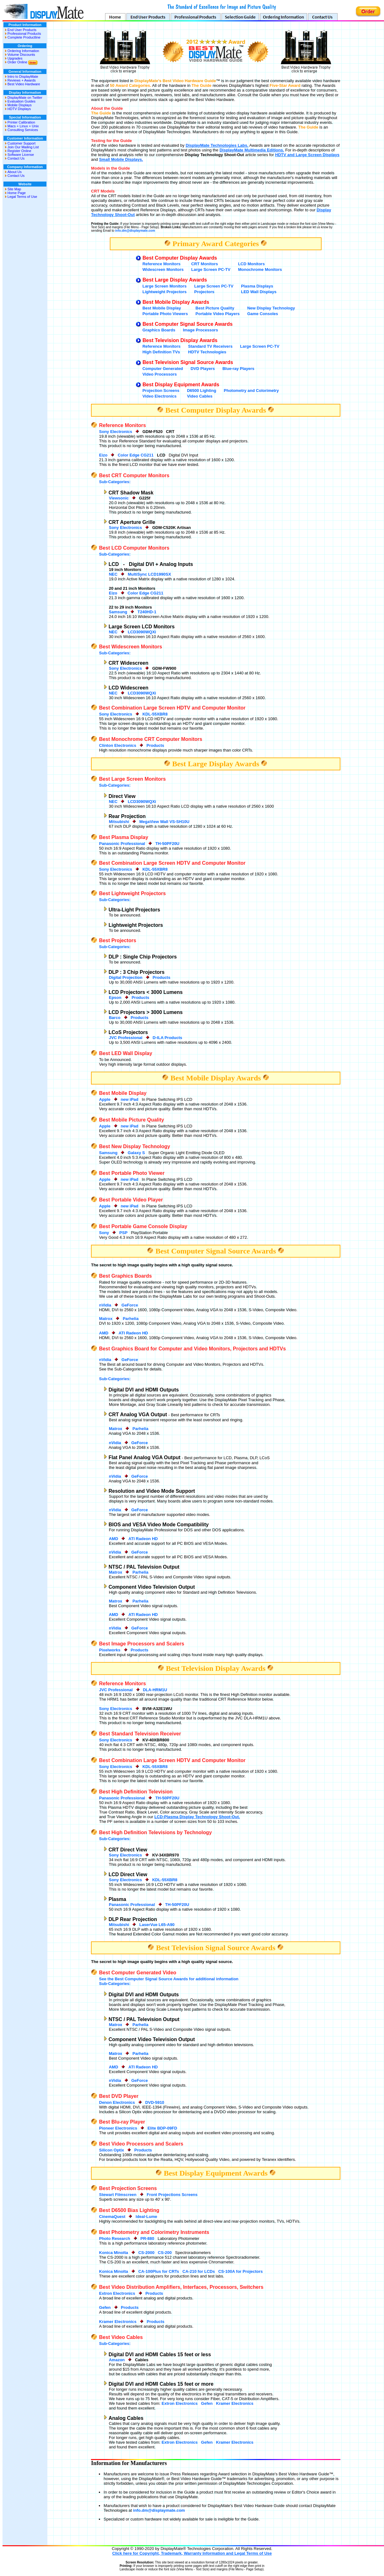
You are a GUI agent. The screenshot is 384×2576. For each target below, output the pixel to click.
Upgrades (15, 58)
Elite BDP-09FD (162, 2128)
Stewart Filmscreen (117, 2194)
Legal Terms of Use (22, 196)
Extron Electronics (117, 2293)
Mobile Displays (20, 105)
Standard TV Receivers (210, 346)
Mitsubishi (119, 821)
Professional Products (24, 33)
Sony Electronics (115, 431)
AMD (104, 1333)
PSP (123, 1232)
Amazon (117, 2359)
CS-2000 (146, 2252)
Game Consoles (262, 313)
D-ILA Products (167, 1037)
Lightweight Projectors (164, 291)
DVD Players (202, 368)
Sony (104, 1232)
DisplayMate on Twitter (25, 97)
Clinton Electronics (117, 745)
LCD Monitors (251, 263)
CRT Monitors (204, 263)
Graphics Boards (158, 330)
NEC (113, 574)
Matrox (106, 1318)
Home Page (17, 193)
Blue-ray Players (238, 368)
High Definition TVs (161, 352)
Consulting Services (23, 130)
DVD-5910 (154, 2102)
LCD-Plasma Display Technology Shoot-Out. (197, 1816)
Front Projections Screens (172, 2194)
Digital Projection (125, 977)
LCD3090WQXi (142, 632)
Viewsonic (119, 498)
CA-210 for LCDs (199, 2271)
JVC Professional (125, 1037)
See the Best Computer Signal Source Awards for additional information (168, 1979)
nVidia (105, 1305)
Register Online (19, 151)
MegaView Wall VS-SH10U (164, 821)
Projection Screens (160, 390)
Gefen (105, 2307)
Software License (21, 154)
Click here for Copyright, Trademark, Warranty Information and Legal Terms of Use (192, 2553)
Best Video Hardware (24, 84)
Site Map (14, 189)
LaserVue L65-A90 (156, 1924)
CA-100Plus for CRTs (158, 2271)
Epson (115, 997)
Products (155, 745)
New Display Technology (271, 308)
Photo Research (114, 2238)
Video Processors (159, 374)
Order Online (17, 62)
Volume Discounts (21, 54)
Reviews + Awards (22, 80)
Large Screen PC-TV (210, 269)
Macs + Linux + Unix (23, 126)
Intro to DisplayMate (23, 76)
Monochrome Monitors (260, 269)
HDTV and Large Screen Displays (307, 154)
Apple (104, 1099)
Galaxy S (136, 1152)
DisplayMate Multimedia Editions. (252, 150)
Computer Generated (162, 368)
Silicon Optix (111, 2150)
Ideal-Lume (146, 2216)
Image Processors (200, 330)
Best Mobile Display (161, 308)
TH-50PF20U (167, 843)
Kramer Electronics (117, 2321)
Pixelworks (109, 1650)
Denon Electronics (117, 2102)
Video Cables (199, 396)
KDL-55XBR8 (155, 714)
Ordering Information (23, 51)
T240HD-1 (146, 612)
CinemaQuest (112, 2216)
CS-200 (165, 2252)
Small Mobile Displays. (121, 159)
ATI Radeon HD (133, 1333)
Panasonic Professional (122, 843)
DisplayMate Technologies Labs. (217, 145)
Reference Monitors (161, 263)
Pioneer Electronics (118, 2128)
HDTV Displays (19, 109)
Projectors (204, 291)
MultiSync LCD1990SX (149, 574)
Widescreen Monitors (163, 269)
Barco (114, 1017)
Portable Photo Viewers (165, 313)
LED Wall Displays (258, 291)
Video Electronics (159, 396)
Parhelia (131, 1318)
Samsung (118, 612)
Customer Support (21, 143)
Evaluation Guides (21, 101)
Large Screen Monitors (164, 286)
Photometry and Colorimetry (251, 390)
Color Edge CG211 (135, 455)
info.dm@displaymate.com (135, 230)
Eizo (103, 455)
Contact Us (16, 158)
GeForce (129, 1305)
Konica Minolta (113, 2252)
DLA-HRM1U (155, 1689)
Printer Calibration (21, 122)
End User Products (22, 30)
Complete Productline (24, 37)
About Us (15, 172)
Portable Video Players (217, 313)
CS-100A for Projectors (240, 2271)
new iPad (129, 1099)
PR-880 (147, 2238)
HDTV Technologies (207, 352)
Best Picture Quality (214, 308)
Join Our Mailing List (23, 147)
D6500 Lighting (201, 390)
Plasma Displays (257, 286)
